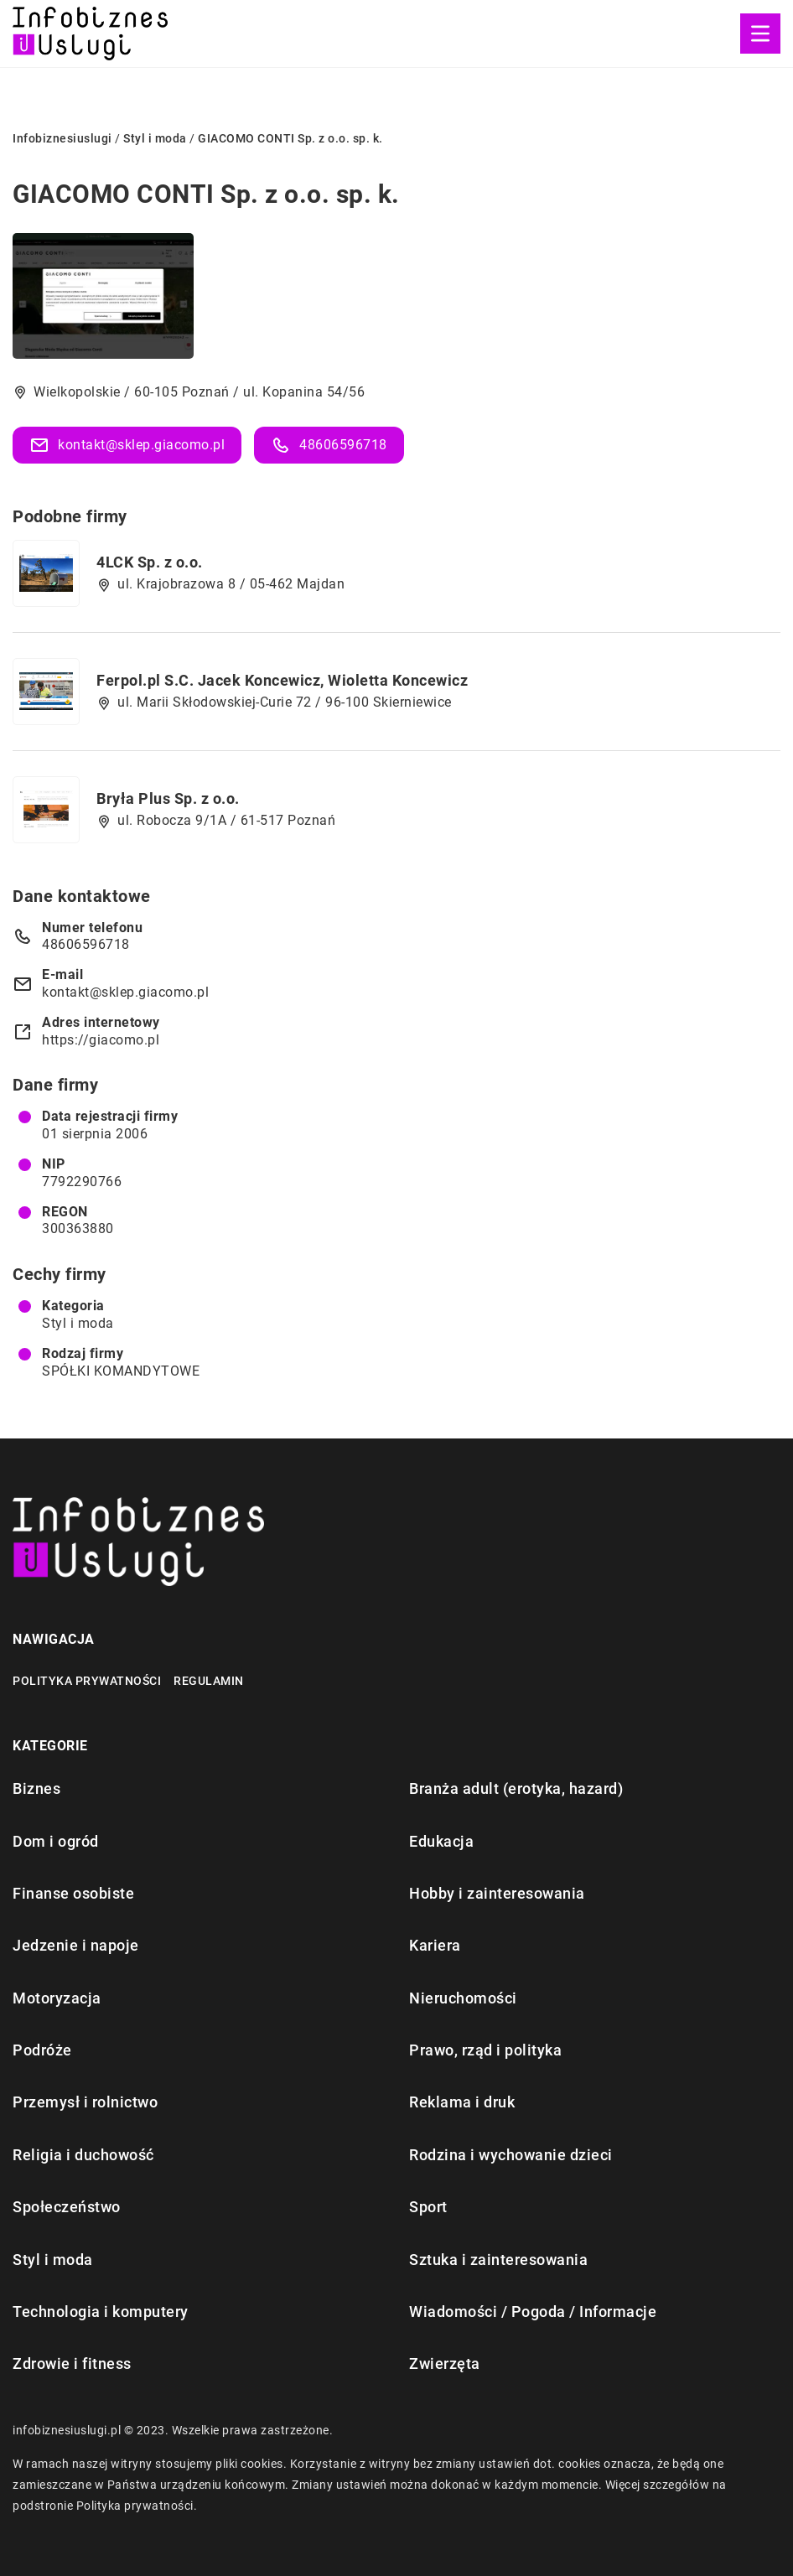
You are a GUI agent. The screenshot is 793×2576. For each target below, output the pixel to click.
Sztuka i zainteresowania (498, 2259)
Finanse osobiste (73, 1893)
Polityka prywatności (87, 1680)
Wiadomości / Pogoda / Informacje (532, 2311)
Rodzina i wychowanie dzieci (511, 2155)
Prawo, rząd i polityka (485, 2050)
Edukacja (441, 1841)
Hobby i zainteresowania (497, 1893)
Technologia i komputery (101, 2311)
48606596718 (329, 445)
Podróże (42, 2050)
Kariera (435, 1945)
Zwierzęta (444, 2363)
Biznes (36, 1788)
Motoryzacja (57, 1998)
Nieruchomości (463, 1998)
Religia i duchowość (83, 2155)
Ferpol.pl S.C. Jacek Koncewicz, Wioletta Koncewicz (282, 680)
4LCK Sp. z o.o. (149, 562)
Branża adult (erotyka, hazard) (516, 1788)
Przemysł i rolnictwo (85, 2102)
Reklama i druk (462, 2102)
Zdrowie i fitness (72, 2363)
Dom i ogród (56, 1841)
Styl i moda (78, 1323)
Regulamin (209, 1680)
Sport (428, 2207)
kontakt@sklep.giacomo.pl (127, 445)
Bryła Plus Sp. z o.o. (168, 798)
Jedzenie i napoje (76, 1945)
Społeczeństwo (67, 2207)
